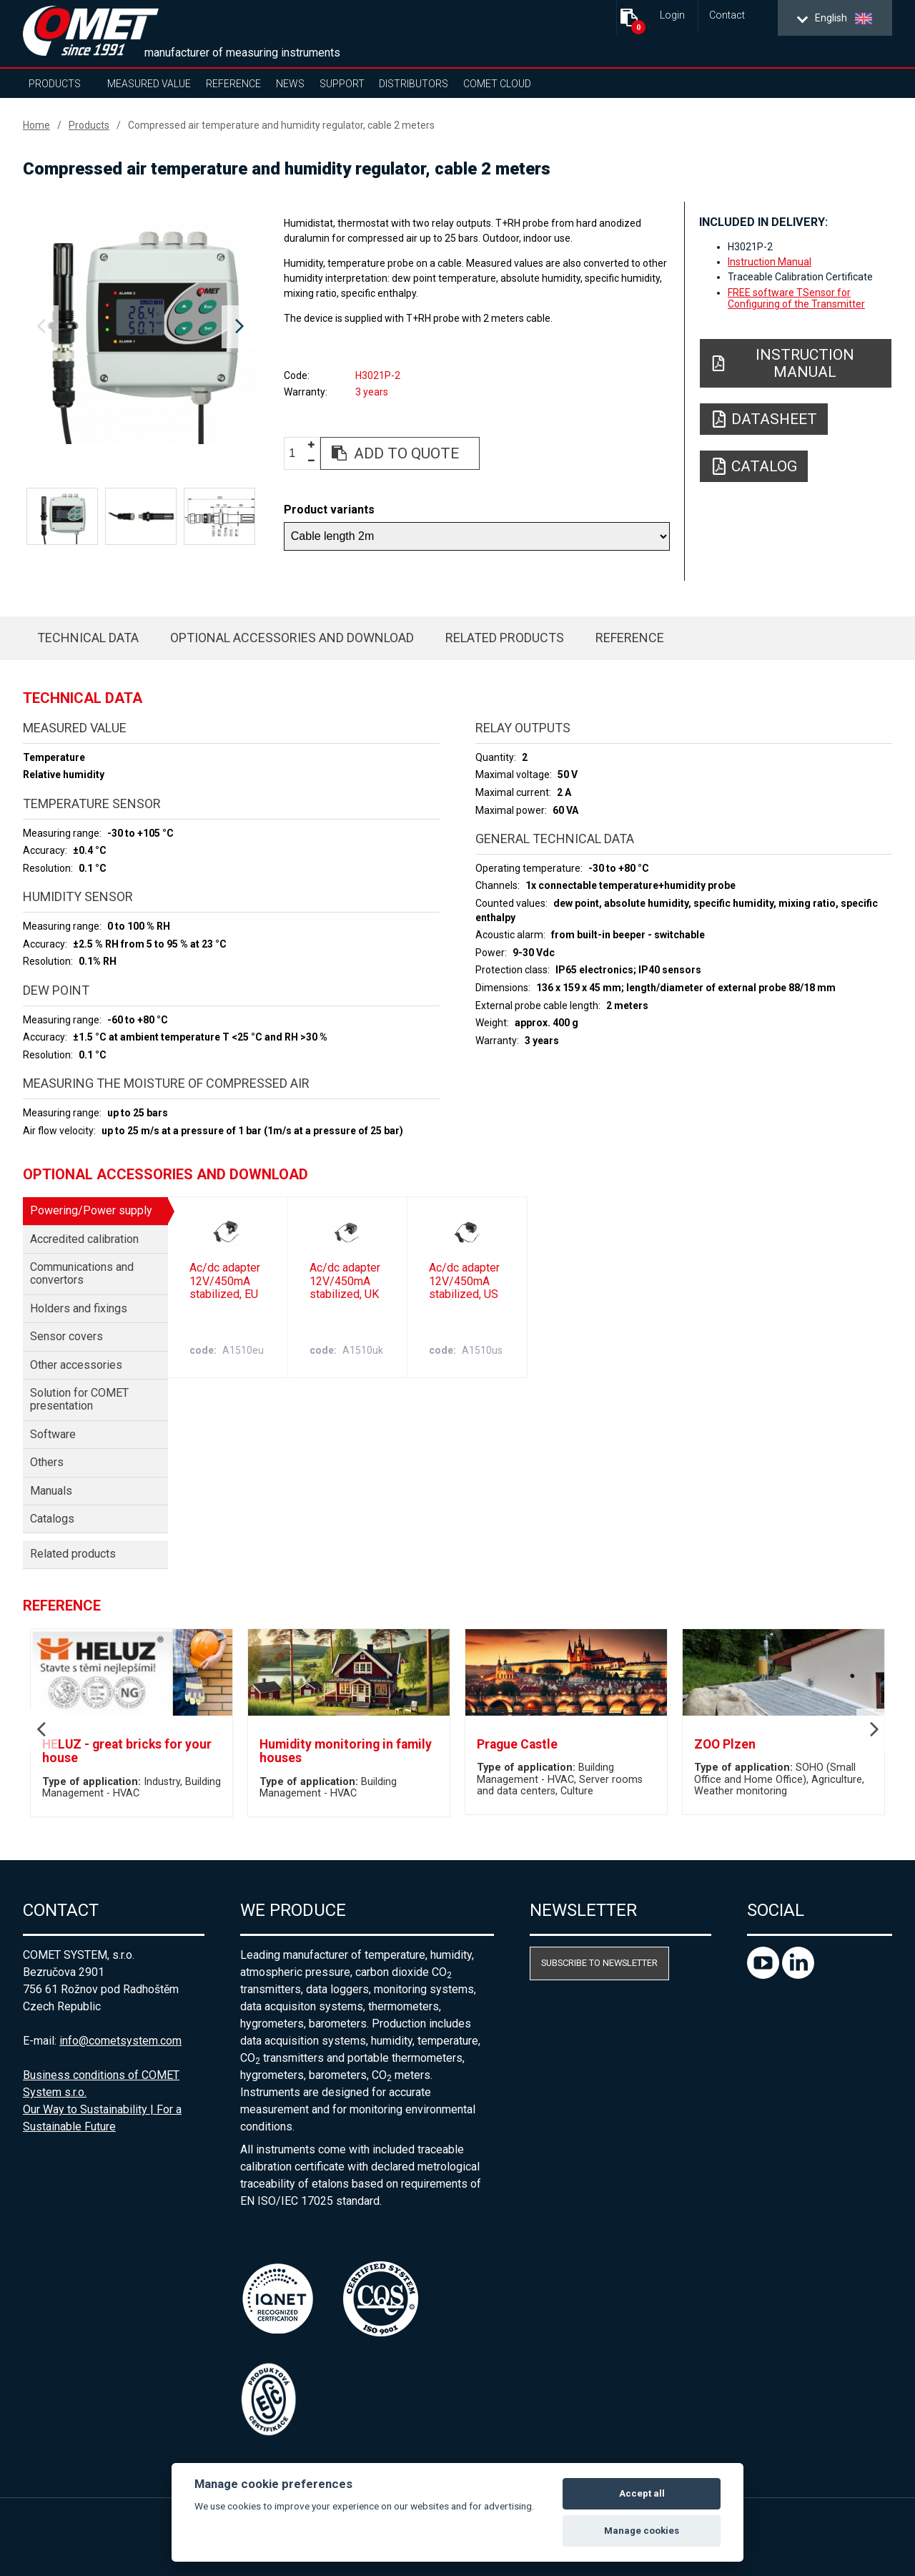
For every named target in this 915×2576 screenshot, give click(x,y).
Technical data (88, 637)
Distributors (413, 83)
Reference (233, 83)
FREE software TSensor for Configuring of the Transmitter (796, 298)
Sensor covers (66, 1336)
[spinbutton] (297, 454)
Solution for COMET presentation (79, 1399)
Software (53, 1434)
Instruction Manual (769, 261)
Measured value (149, 83)
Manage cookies (641, 2530)
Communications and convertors (82, 1273)
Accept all (642, 2493)
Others (47, 1462)
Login (672, 15)
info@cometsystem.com (120, 2040)
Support (342, 83)
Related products (504, 637)
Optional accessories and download (292, 637)
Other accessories (76, 1365)
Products (55, 83)
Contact (727, 15)
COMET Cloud (497, 83)
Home (36, 125)
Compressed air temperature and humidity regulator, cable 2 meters (281, 125)
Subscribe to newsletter (599, 1962)
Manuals (51, 1491)
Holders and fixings (78, 1308)
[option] (140, 327)
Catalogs (52, 1518)
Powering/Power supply (91, 1210)
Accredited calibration (84, 1239)
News (290, 83)
